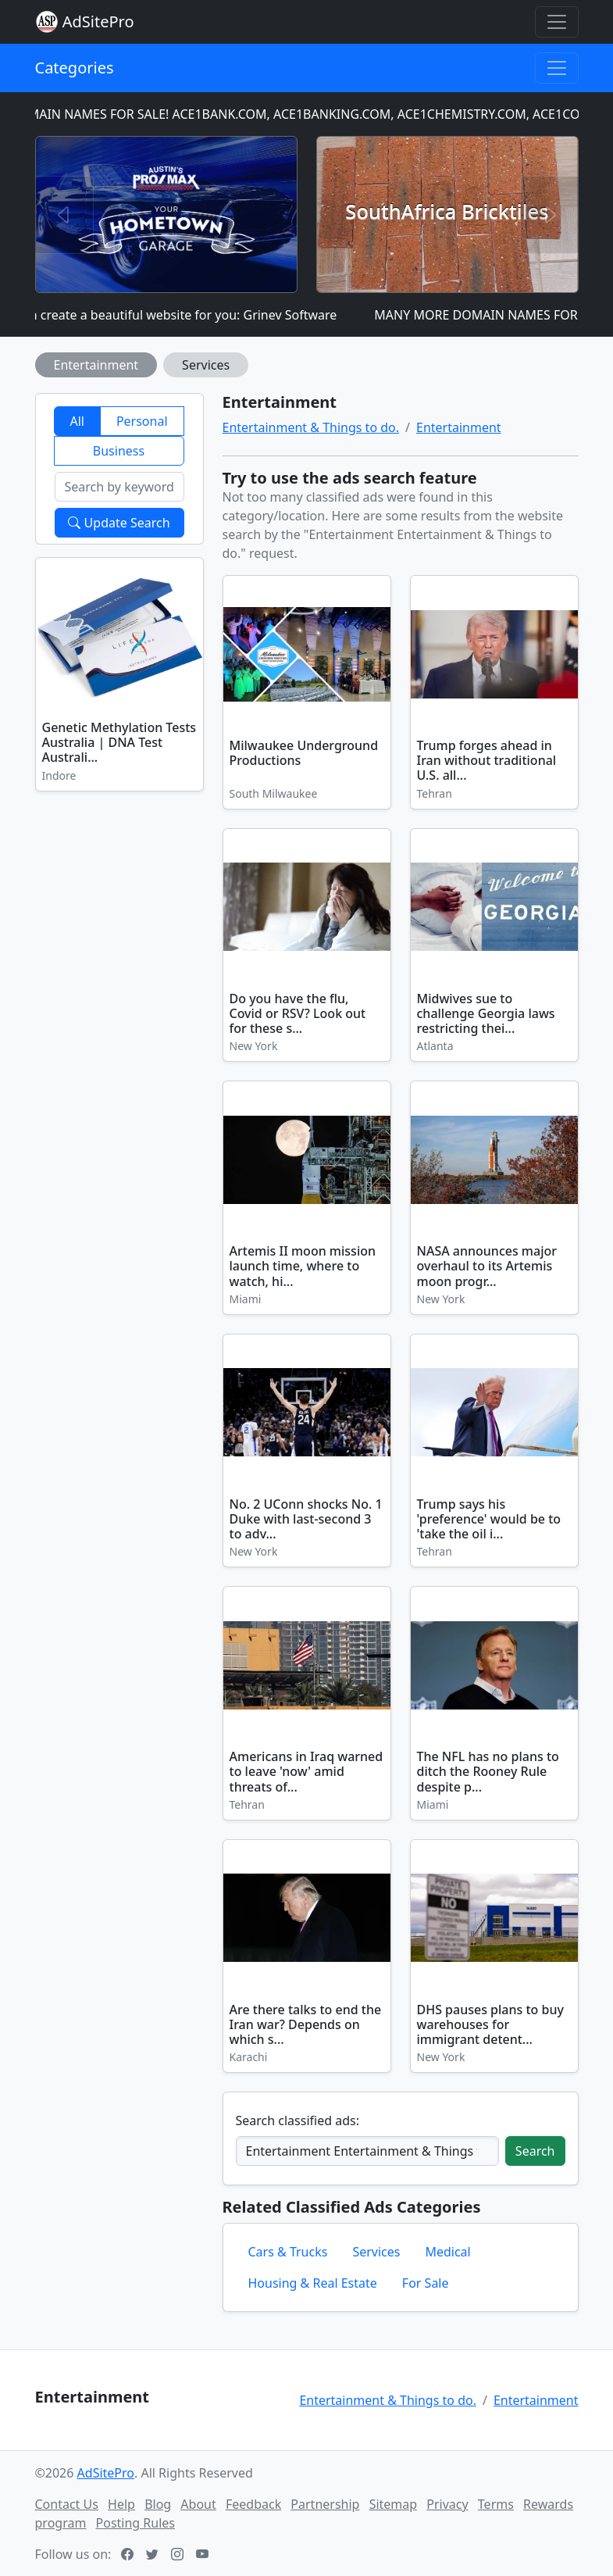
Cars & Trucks (288, 2251)
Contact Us (66, 2504)
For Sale (425, 2283)
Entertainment (96, 364)
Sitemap (393, 2504)
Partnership (324, 2504)
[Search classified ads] (367, 2151)
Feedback (253, 2504)
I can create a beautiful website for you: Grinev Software (181, 314)
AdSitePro (98, 21)
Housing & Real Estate (312, 2283)
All (76, 421)
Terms (496, 2504)
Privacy (447, 2504)
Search (535, 2151)
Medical (447, 2251)
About (198, 2504)
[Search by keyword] (119, 487)
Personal (142, 421)
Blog (157, 2504)
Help (121, 2504)
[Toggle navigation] (557, 22)
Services (206, 364)
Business (118, 450)
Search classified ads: (297, 2120)
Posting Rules (135, 2522)
